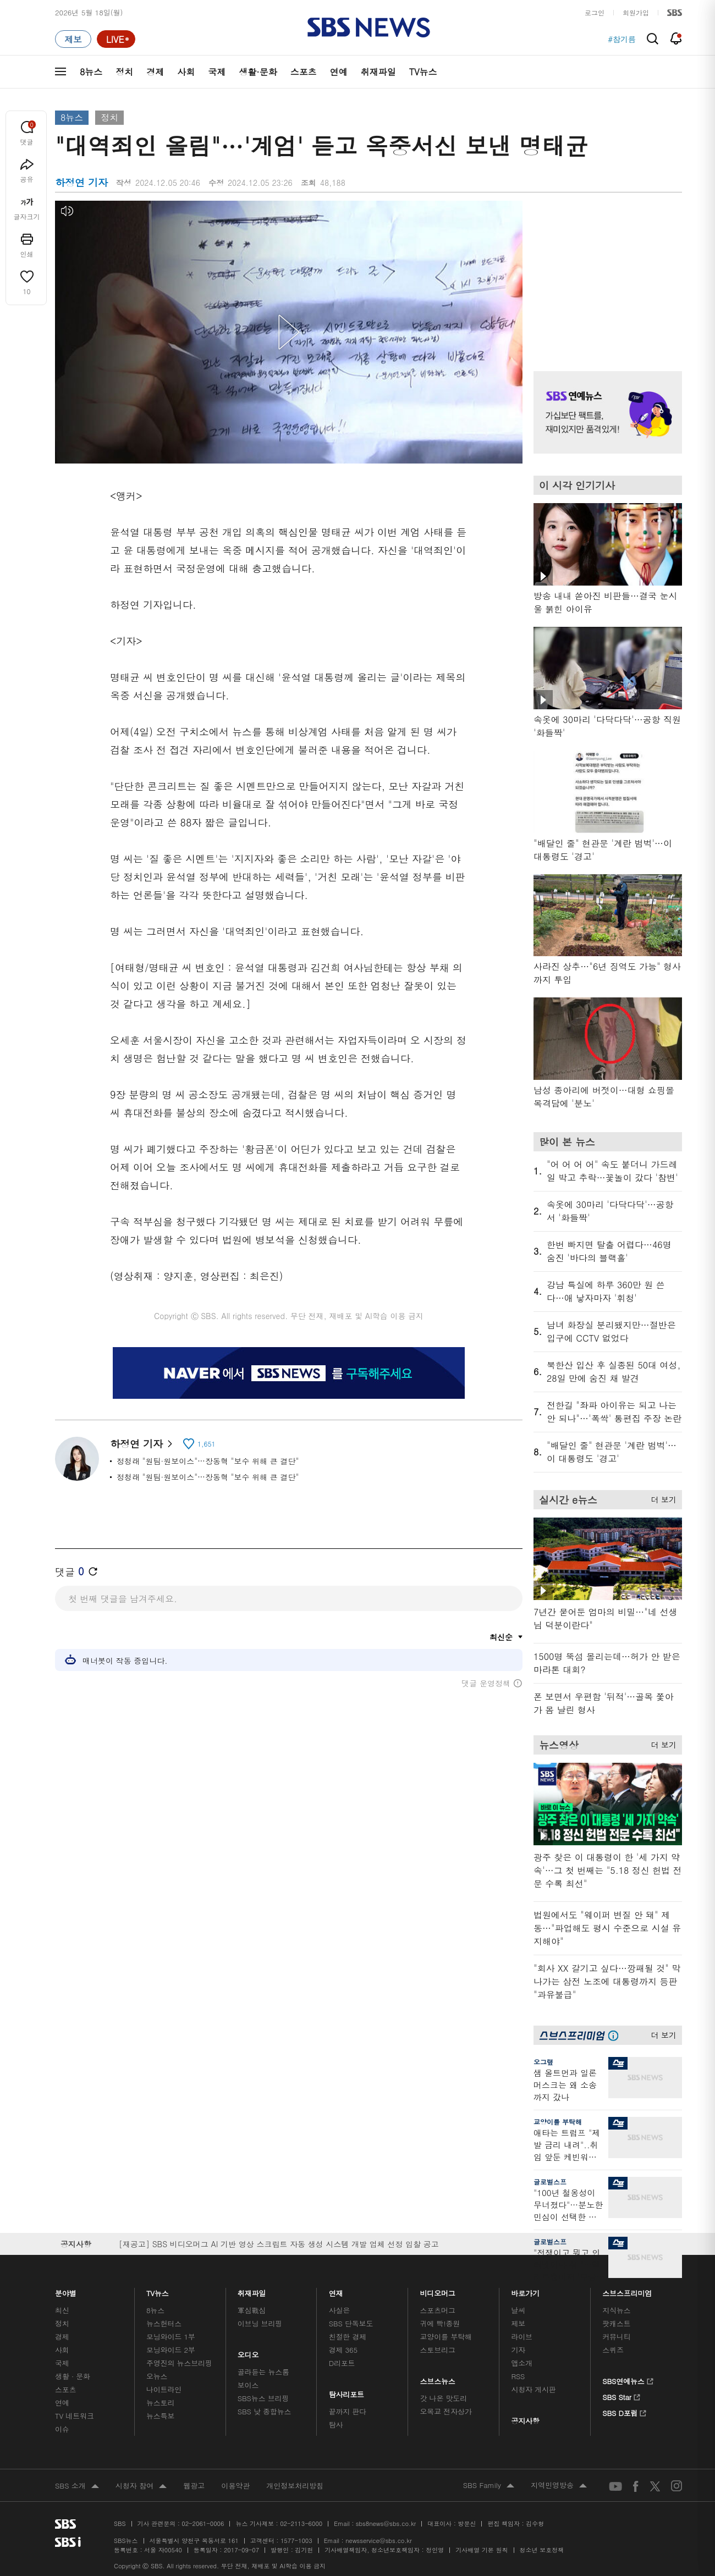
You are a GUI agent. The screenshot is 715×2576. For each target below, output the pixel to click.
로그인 (594, 12)
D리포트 (342, 2363)
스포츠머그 (437, 2310)
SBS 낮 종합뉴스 (265, 2411)
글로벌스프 (550, 2181)
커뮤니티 (616, 2336)
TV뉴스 (423, 71)
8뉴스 (91, 71)
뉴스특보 (160, 2415)
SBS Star (621, 2396)
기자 (518, 2350)
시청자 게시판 (533, 2389)
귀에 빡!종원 (440, 2323)
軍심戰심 (252, 2310)
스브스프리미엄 (627, 2290)
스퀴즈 (613, 2350)
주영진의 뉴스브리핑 (179, 2363)
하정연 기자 (141, 1443)
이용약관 (235, 2485)
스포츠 (303, 71)
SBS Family (488, 2486)
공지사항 (525, 2420)
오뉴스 (157, 2376)
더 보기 (660, 1497)
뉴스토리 (160, 2402)
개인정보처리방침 (294, 2485)
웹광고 (194, 2485)
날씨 (518, 2310)
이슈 (62, 2429)
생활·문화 (258, 71)
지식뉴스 (616, 2310)
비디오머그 (438, 2290)
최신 (62, 2310)
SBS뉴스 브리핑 (263, 2398)
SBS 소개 (77, 2486)
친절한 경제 (348, 2336)
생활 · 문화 (72, 2376)
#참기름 (622, 39)
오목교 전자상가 (446, 2411)
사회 (186, 71)
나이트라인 (164, 2389)
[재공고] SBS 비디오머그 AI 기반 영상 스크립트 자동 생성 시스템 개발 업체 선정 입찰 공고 (279, 2243)
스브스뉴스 (438, 2378)
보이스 (248, 2385)
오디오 (248, 2352)
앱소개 (521, 2363)
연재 (336, 2290)
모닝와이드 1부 (170, 2336)
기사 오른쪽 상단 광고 (605, 272)
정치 (124, 71)
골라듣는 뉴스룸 (263, 2372)
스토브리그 (437, 2350)
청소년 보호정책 (542, 2550)
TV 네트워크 (74, 2415)
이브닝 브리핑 (260, 2323)
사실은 (339, 2310)
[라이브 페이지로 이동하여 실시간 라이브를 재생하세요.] (116, 39)
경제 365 (343, 2350)
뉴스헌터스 (164, 2323)
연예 (339, 71)
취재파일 (378, 71)
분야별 (65, 2290)
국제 (217, 71)
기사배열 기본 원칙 (481, 2550)
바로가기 (525, 2290)
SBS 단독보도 (351, 2323)
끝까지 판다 (348, 2411)
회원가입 (636, 12)
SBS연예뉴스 (627, 2380)
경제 (155, 71)
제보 (518, 2323)
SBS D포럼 (624, 2411)
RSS (518, 2376)
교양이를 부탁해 (558, 2121)
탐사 (336, 2424)
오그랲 (543, 2061)
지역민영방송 (559, 2486)
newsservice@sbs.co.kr (378, 2540)
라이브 (521, 2336)
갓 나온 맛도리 (444, 2398)
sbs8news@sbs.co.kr (386, 2523)
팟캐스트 (616, 2323)
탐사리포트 (346, 2392)
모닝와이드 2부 (170, 2350)
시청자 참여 (141, 2486)
